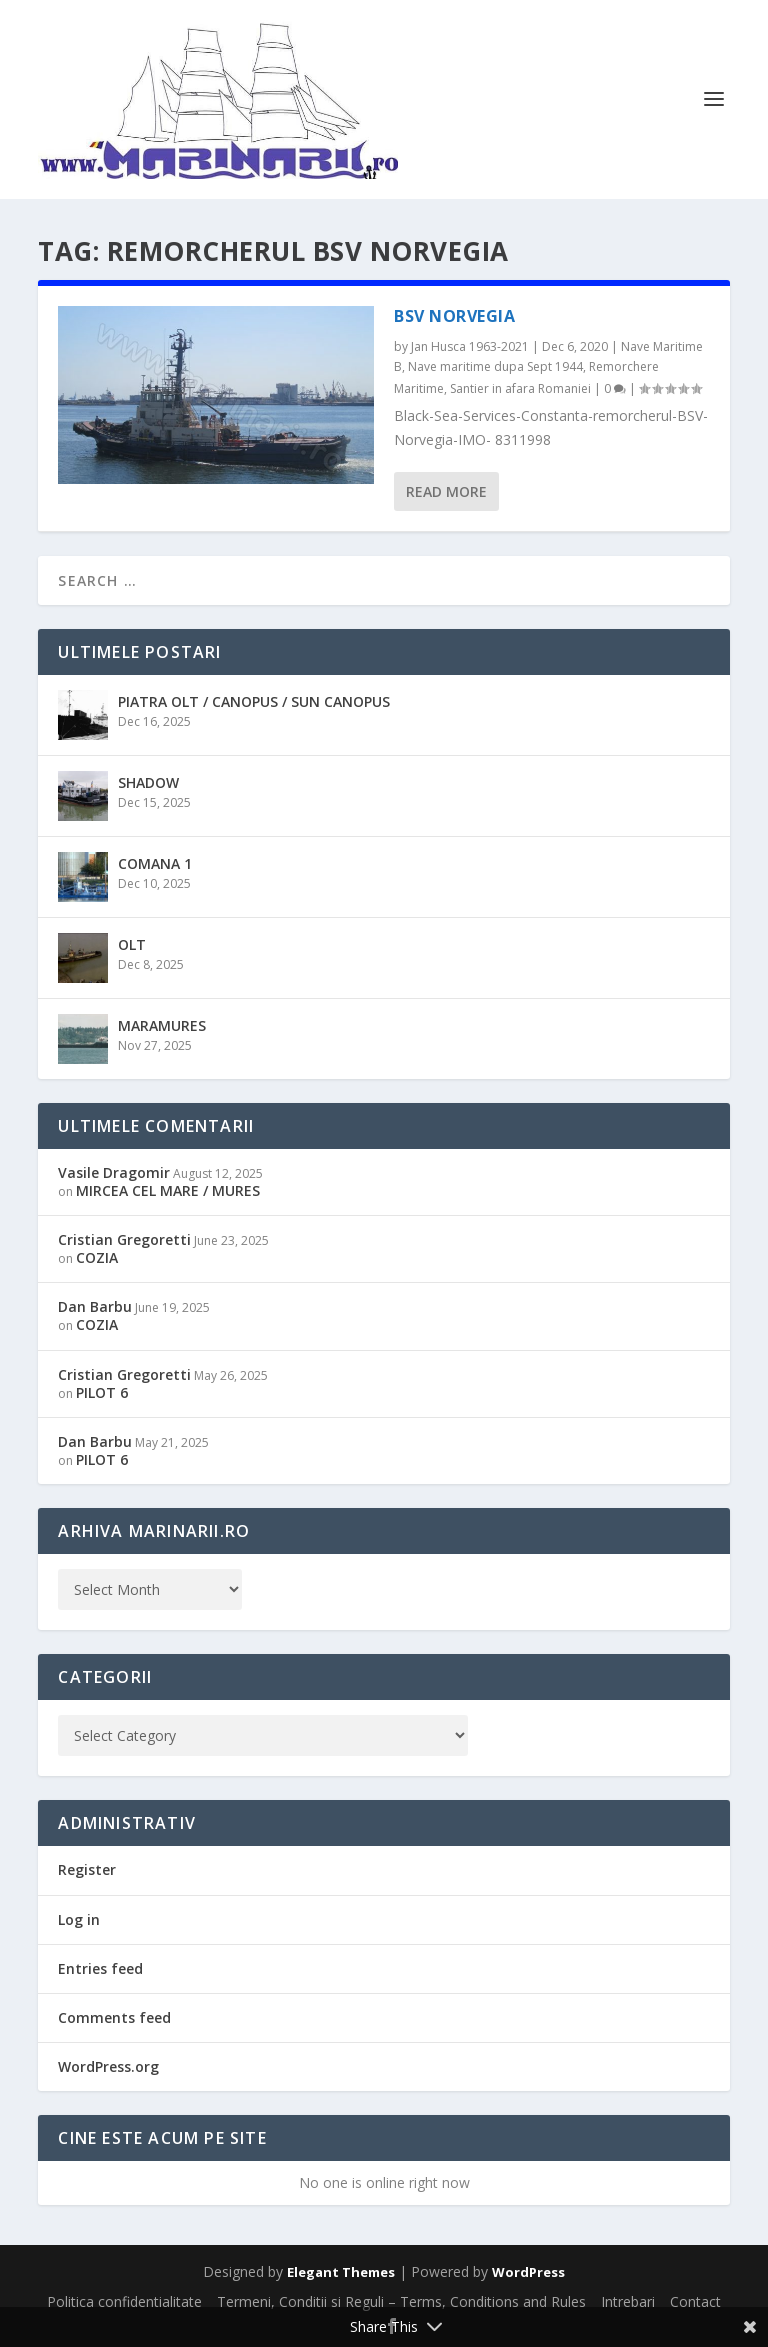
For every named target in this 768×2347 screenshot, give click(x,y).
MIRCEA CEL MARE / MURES (168, 1190)
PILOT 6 (102, 1392)
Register (87, 1869)
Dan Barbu (95, 1306)
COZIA (97, 1257)
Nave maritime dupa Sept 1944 (495, 366)
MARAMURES (162, 1025)
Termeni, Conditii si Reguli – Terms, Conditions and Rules (401, 2301)
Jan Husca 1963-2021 (470, 346)
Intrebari (628, 2301)
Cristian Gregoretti (124, 1239)
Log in (79, 1919)
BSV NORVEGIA (454, 316)
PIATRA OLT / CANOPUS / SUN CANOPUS (254, 701)
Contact (695, 2301)
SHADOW (148, 782)
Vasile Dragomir (114, 1172)
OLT (132, 944)
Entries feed (100, 1968)
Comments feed (114, 2017)
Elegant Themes (341, 2272)
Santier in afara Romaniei (520, 388)
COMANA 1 (155, 863)
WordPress (528, 2272)
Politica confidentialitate (124, 2301)
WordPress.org (108, 2066)
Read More (446, 491)
